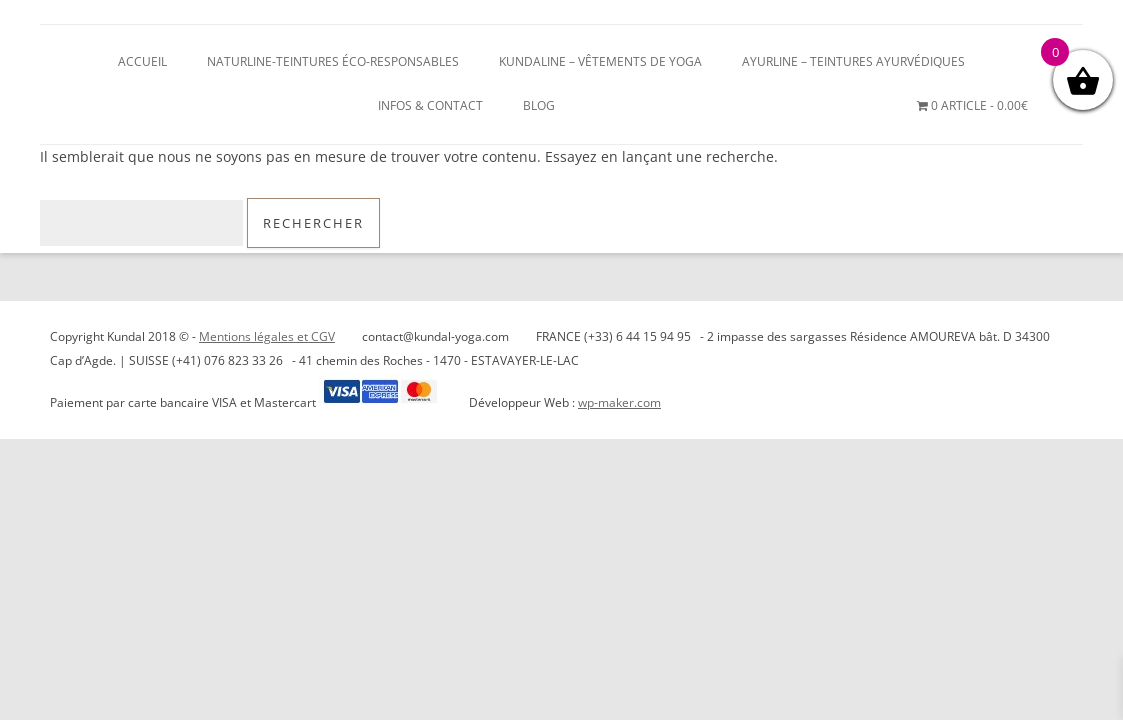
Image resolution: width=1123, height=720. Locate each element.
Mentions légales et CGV (267, 336)
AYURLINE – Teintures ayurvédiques (853, 61)
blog (539, 105)
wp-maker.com (619, 402)
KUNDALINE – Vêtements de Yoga (600, 61)
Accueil (142, 61)
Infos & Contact (430, 105)
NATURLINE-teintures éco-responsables (333, 61)
